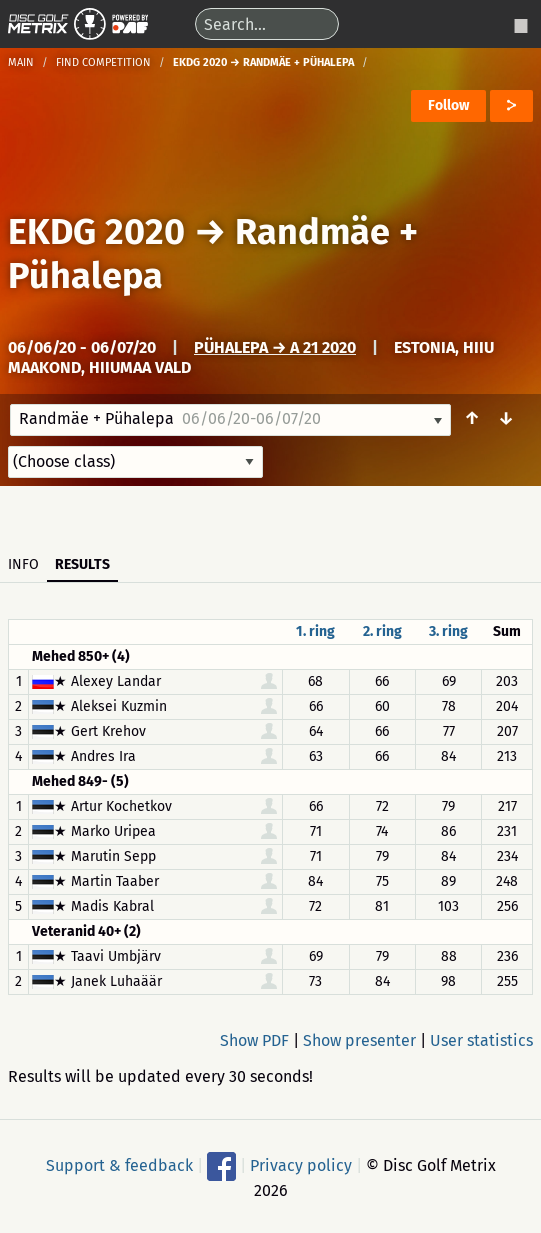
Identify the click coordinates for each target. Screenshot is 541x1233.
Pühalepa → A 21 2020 (275, 347)
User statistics (481, 1040)
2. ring (382, 631)
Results (82, 564)
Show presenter (359, 1040)
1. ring (315, 631)
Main (21, 62)
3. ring (448, 631)
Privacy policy (301, 1164)
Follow (448, 105)
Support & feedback (119, 1164)
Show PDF (254, 1040)
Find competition (103, 62)
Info (23, 564)
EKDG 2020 (96, 232)
